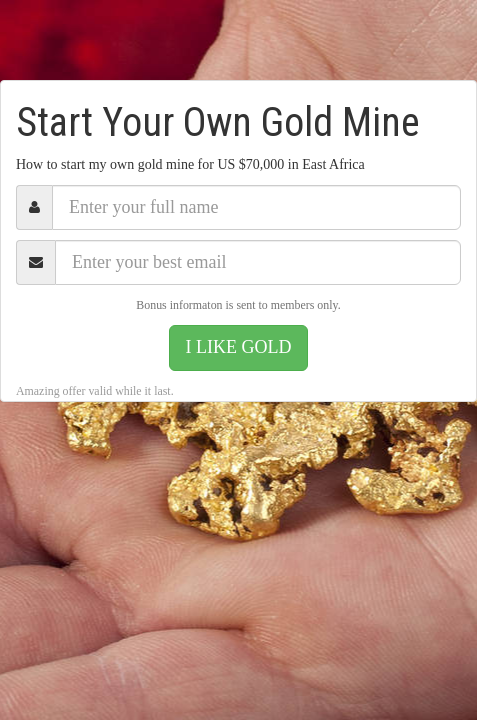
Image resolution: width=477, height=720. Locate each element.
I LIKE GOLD (239, 347)
